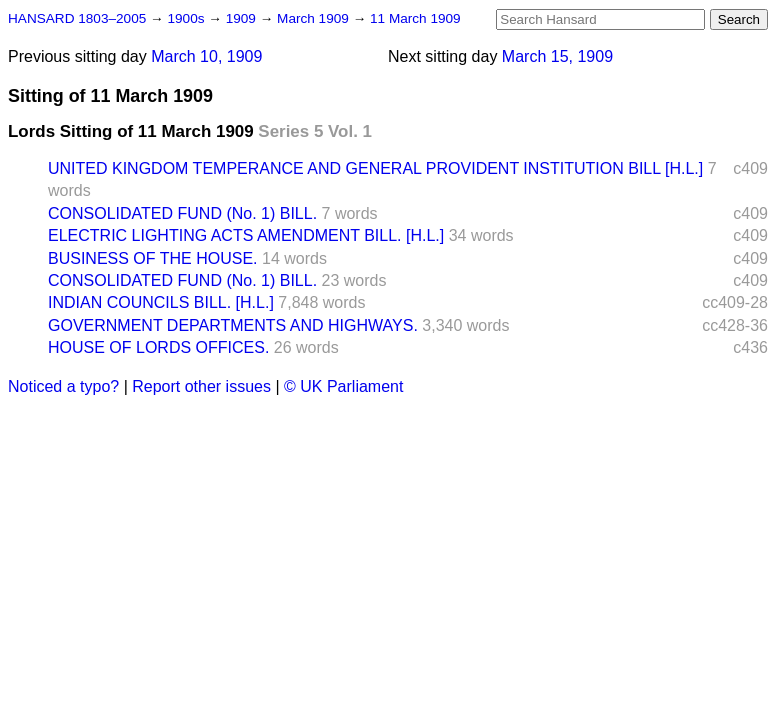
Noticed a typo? (63, 386)
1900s (187, 18)
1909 (243, 18)
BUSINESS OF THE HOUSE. (153, 258)
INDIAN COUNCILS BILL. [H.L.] (161, 302)
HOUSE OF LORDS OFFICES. (158, 347)
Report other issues (201, 386)
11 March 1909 (415, 18)
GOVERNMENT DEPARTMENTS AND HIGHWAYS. (233, 325)
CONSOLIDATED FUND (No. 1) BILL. (182, 213)
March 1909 (315, 18)
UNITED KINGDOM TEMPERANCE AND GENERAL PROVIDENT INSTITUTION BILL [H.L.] (375, 168)
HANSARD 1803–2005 (77, 18)
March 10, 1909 (206, 56)
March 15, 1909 (557, 56)
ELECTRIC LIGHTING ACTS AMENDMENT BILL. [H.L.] (246, 235)
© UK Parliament (343, 386)
